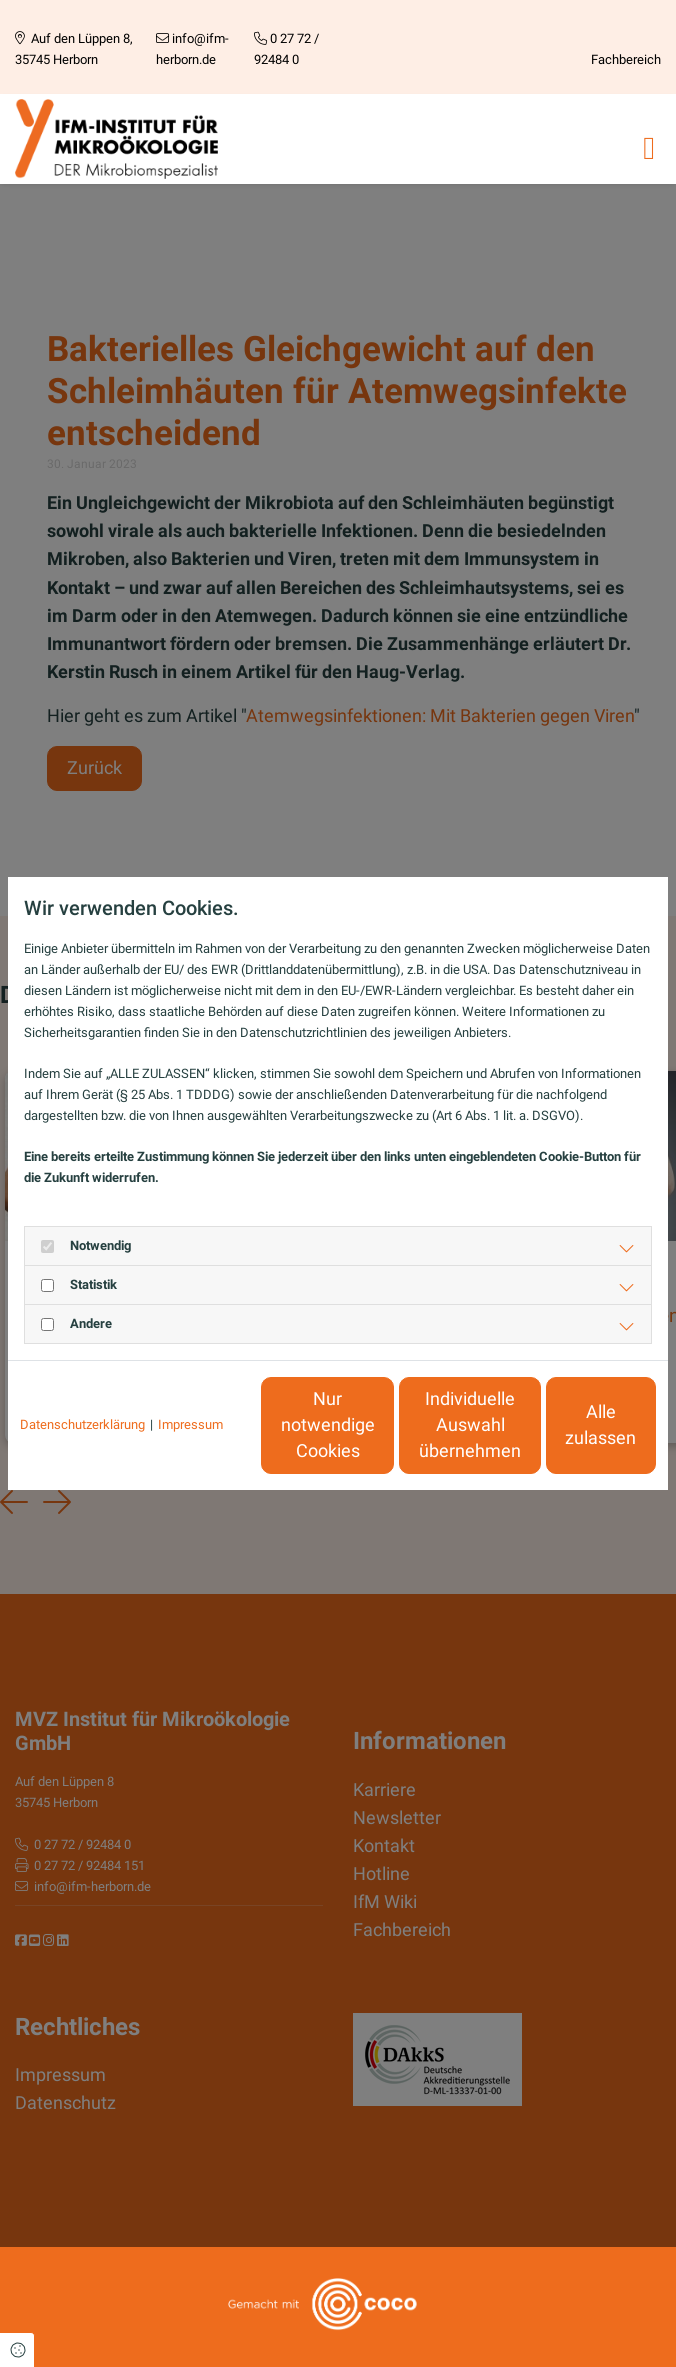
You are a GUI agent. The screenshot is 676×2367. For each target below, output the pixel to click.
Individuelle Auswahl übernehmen (374, 1435)
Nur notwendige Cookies (183, 1435)
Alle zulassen (563, 1435)
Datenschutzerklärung (82, 1375)
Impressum (190, 1375)
